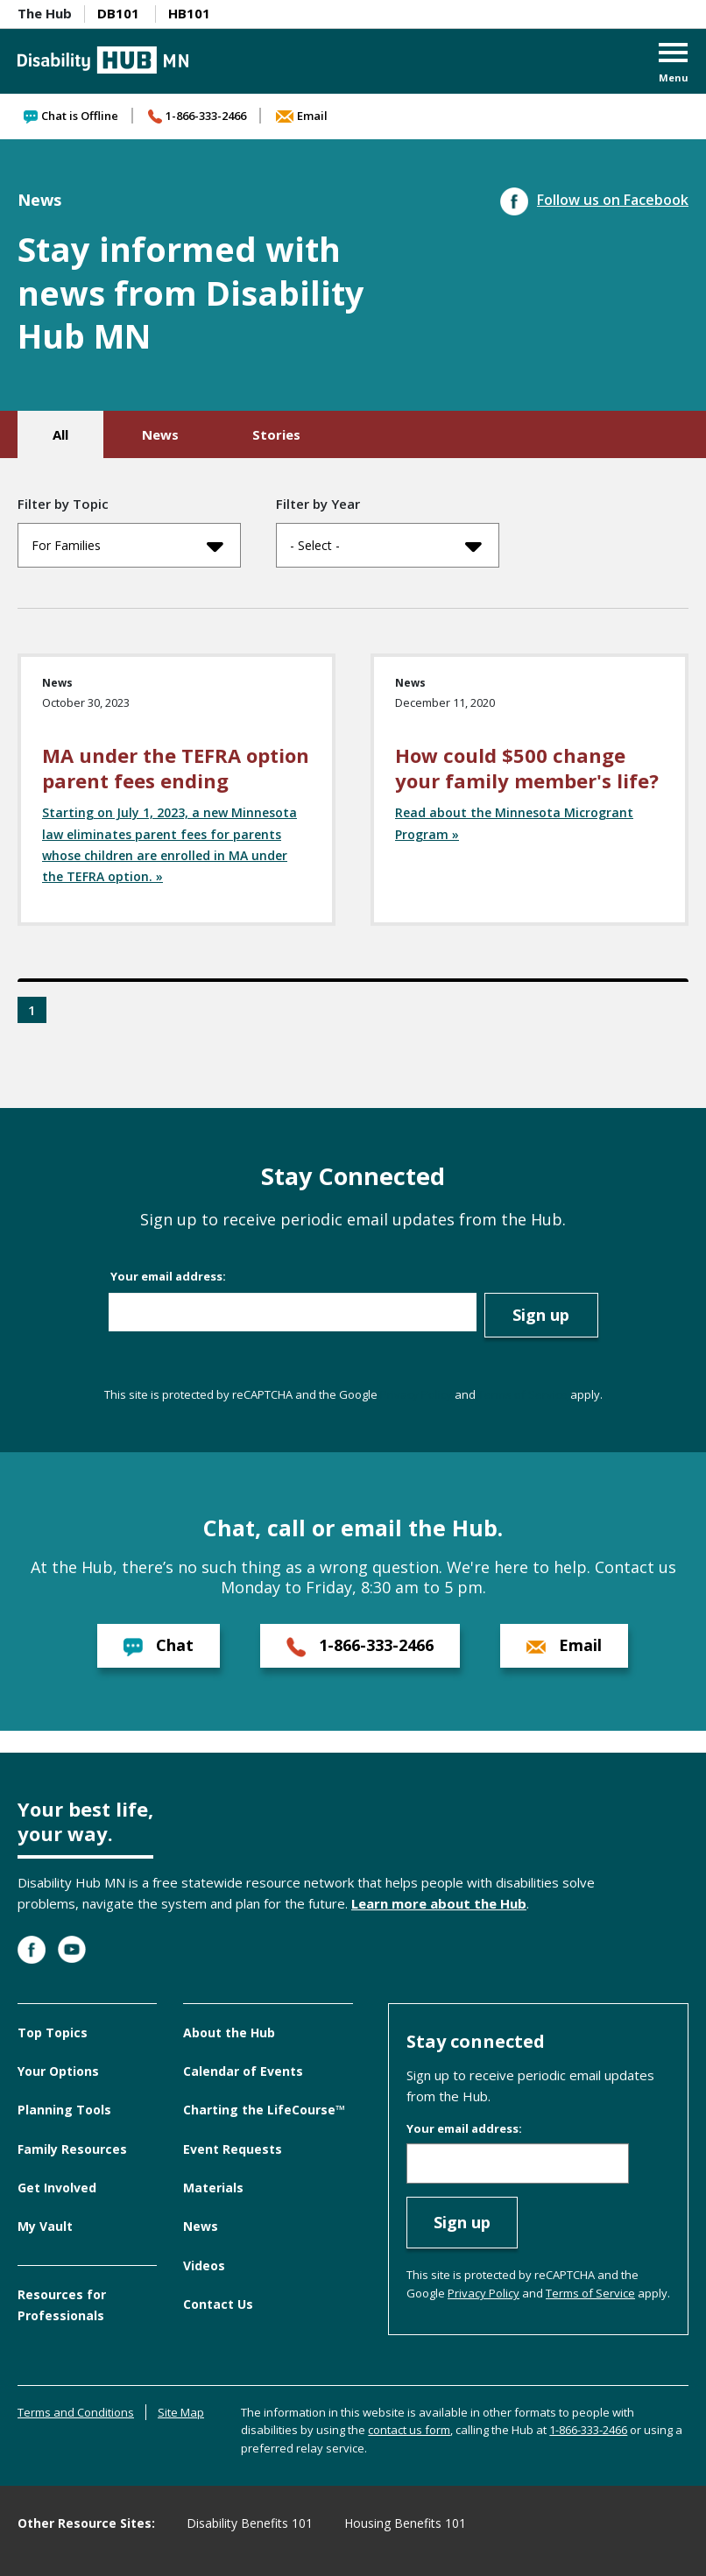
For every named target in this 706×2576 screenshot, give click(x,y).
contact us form (409, 2430)
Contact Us (218, 2304)
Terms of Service (523, 1394)
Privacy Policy (416, 1394)
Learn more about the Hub (438, 1903)
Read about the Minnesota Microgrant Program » (514, 823)
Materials (213, 2187)
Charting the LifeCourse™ (264, 2109)
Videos (204, 2265)
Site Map (181, 2412)
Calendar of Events (243, 2071)
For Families (127, 546)
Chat (159, 1645)
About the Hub (229, 2032)
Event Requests (232, 2149)
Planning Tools (64, 2109)
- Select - (386, 546)
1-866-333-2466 (197, 116)
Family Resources (72, 2149)
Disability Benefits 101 (250, 2523)
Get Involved (57, 2187)
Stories (276, 434)
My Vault (45, 2226)
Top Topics (53, 2032)
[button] (673, 64)
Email (302, 116)
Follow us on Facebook (594, 199)
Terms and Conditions (76, 2412)
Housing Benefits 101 (405, 2523)
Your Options (58, 2071)
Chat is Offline (71, 116)
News (160, 434)
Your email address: (168, 1276)
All (60, 434)
